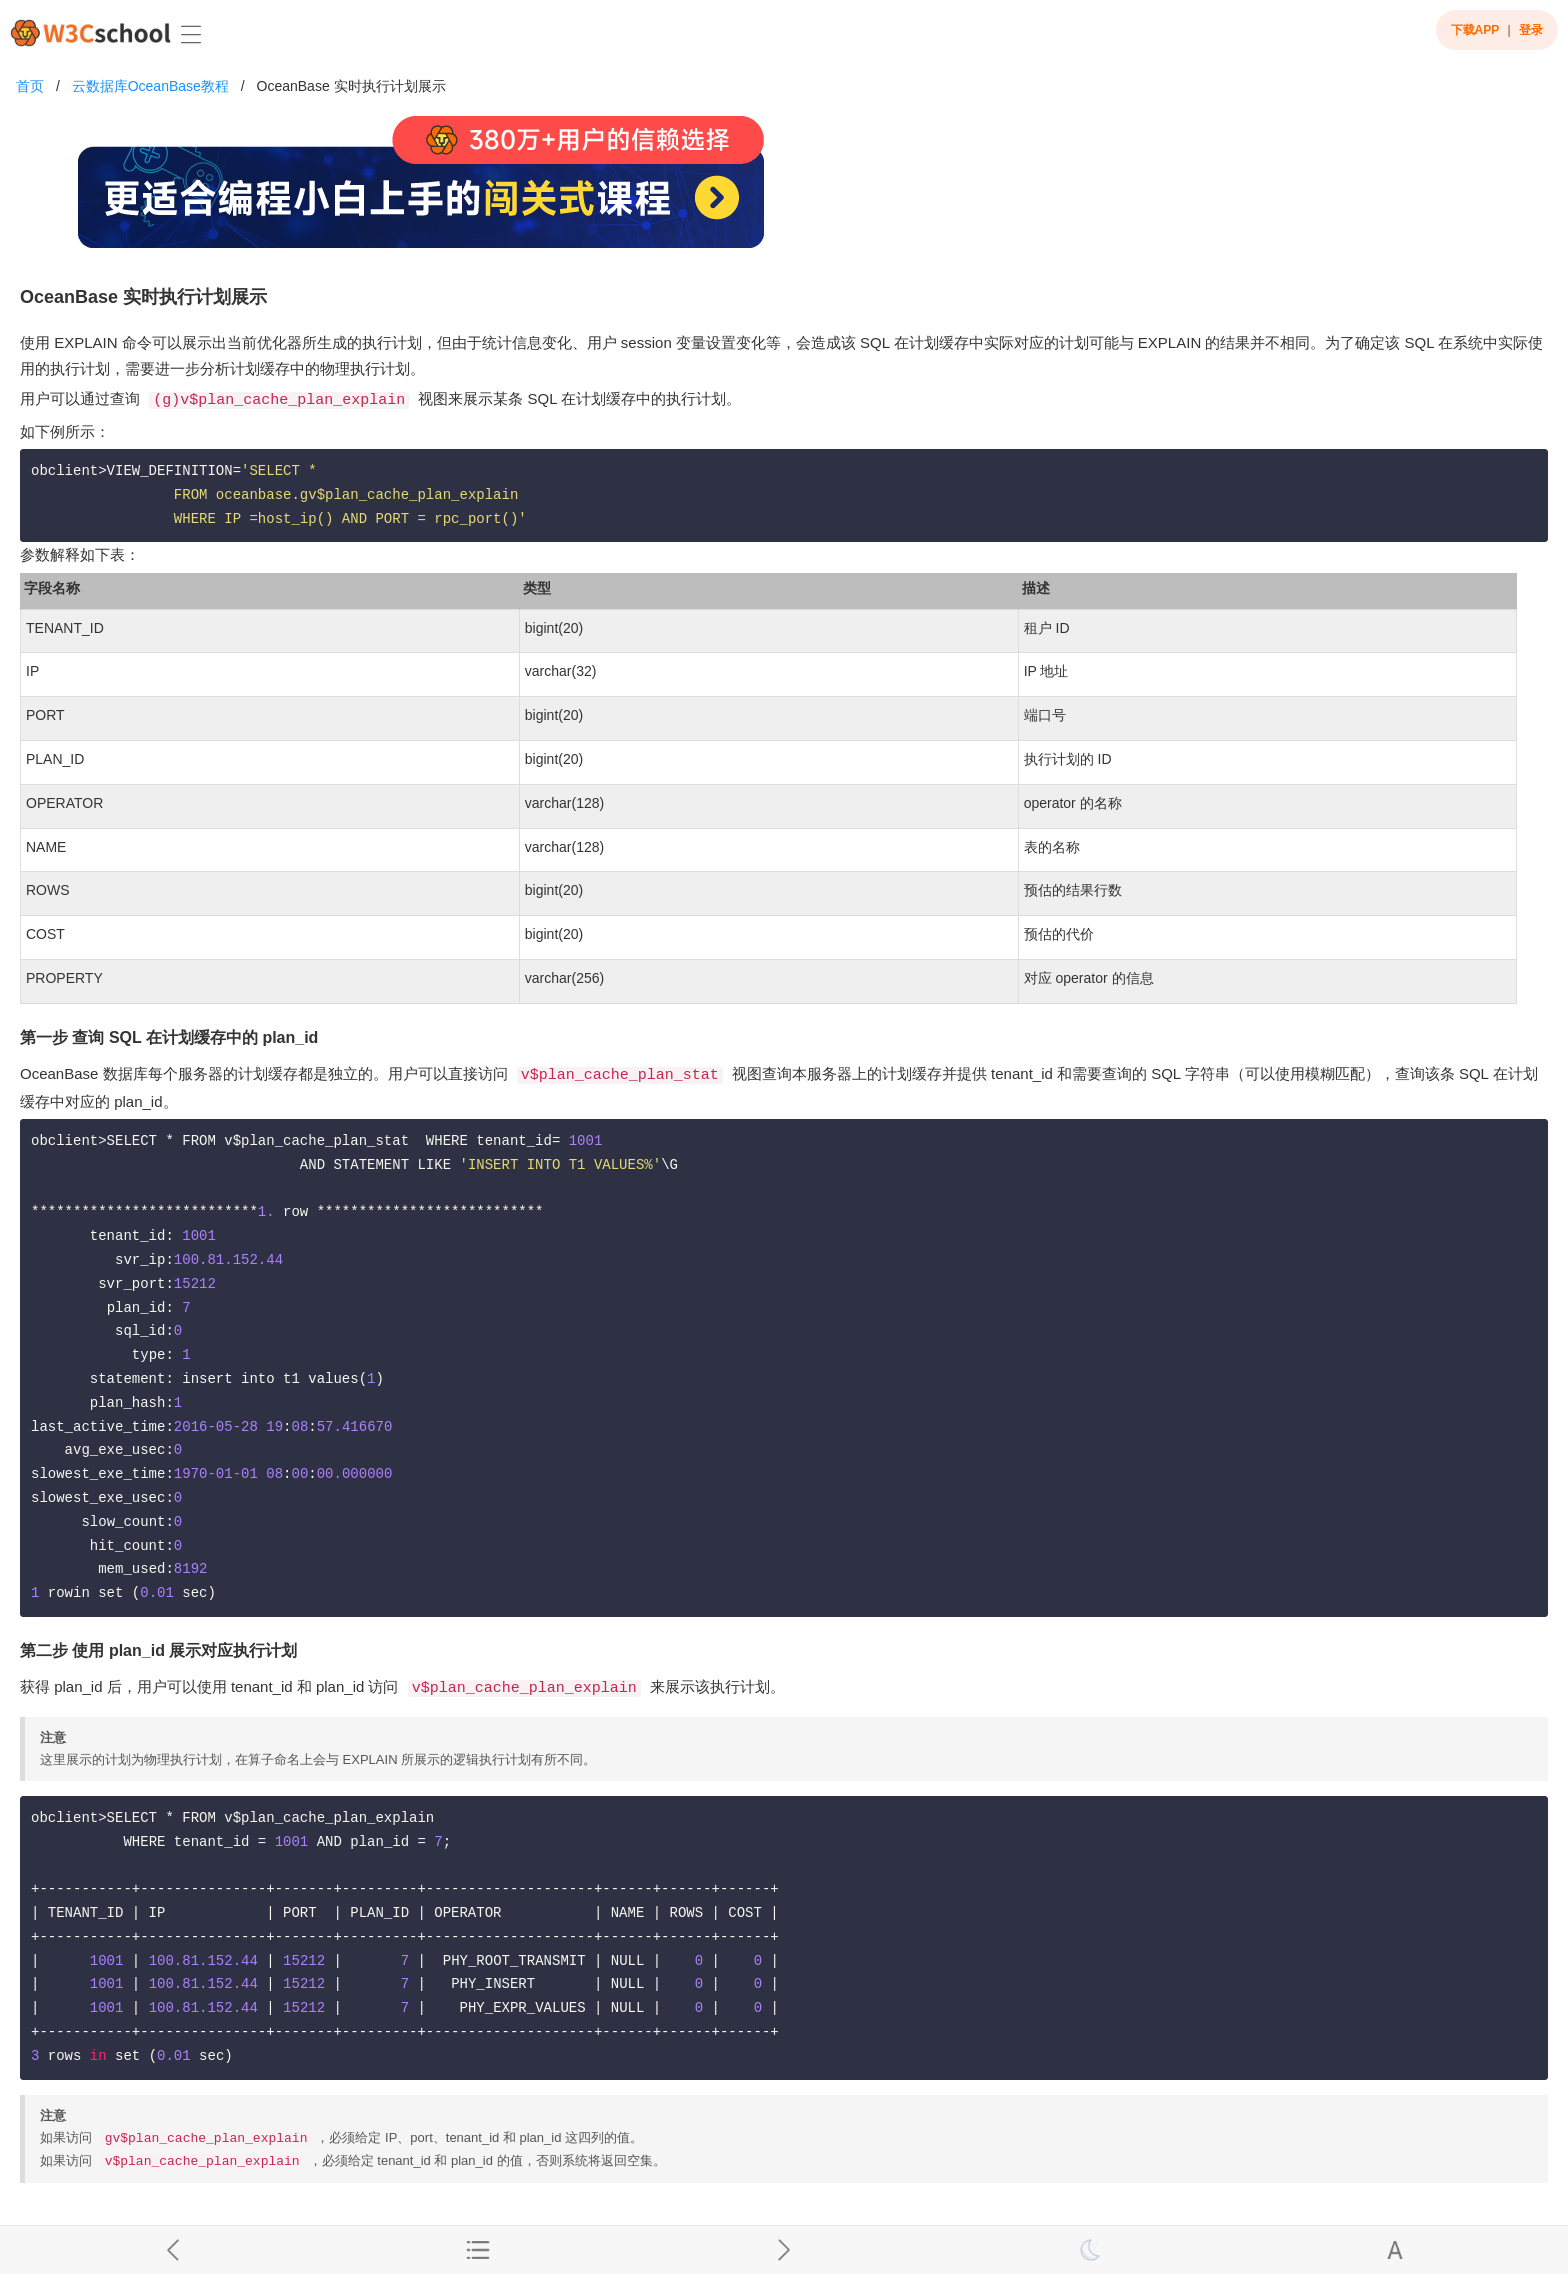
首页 (30, 86)
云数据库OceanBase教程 (150, 86)
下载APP (1475, 30)
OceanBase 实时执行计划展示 (351, 86)
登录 (1531, 30)
